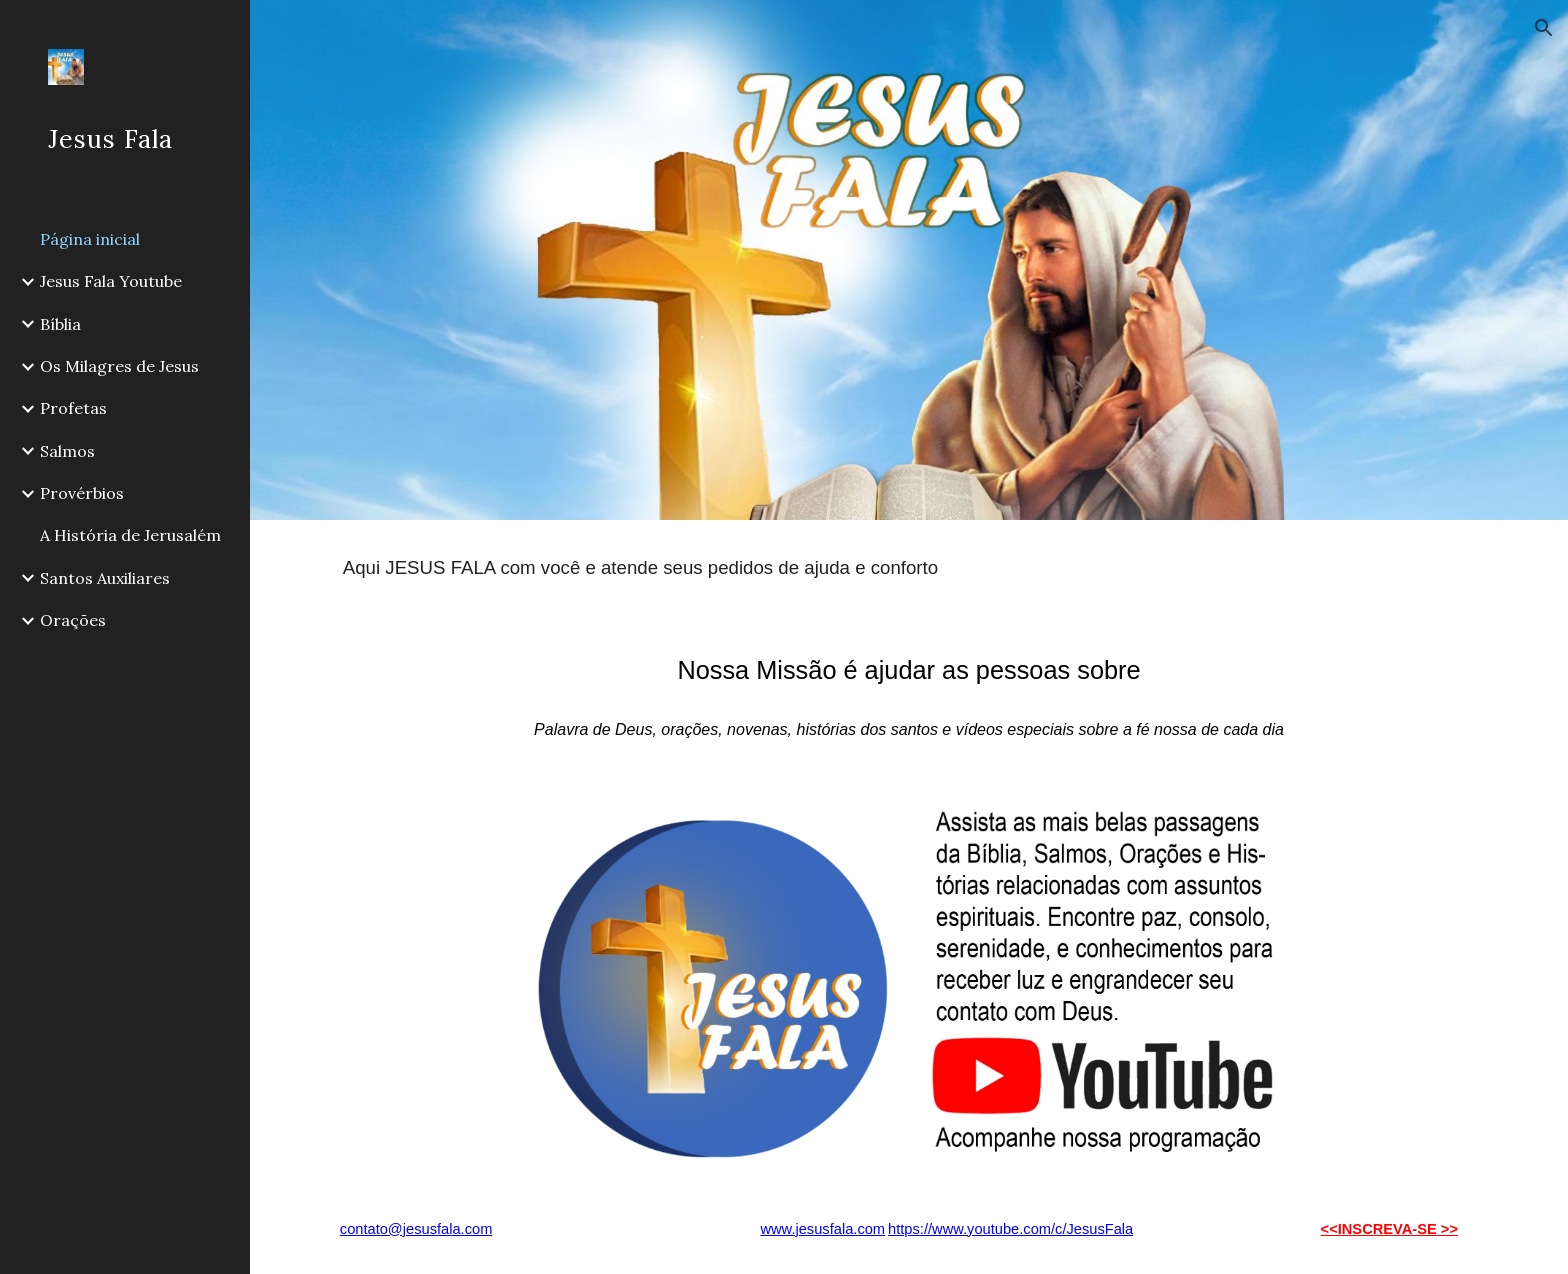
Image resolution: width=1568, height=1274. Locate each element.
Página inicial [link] (90, 239)
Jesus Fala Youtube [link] (111, 281)
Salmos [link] (67, 451)
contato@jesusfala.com (416, 1229)
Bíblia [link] (60, 324)
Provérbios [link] (82, 493)
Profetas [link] (73, 408)
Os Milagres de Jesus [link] (119, 366)
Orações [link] (73, 620)
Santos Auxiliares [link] (105, 578)
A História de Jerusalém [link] (130, 535)
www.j (779, 1229)
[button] (1544, 28)
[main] (909, 567)
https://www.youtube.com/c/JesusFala (1010, 1229)
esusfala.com (842, 1229)
